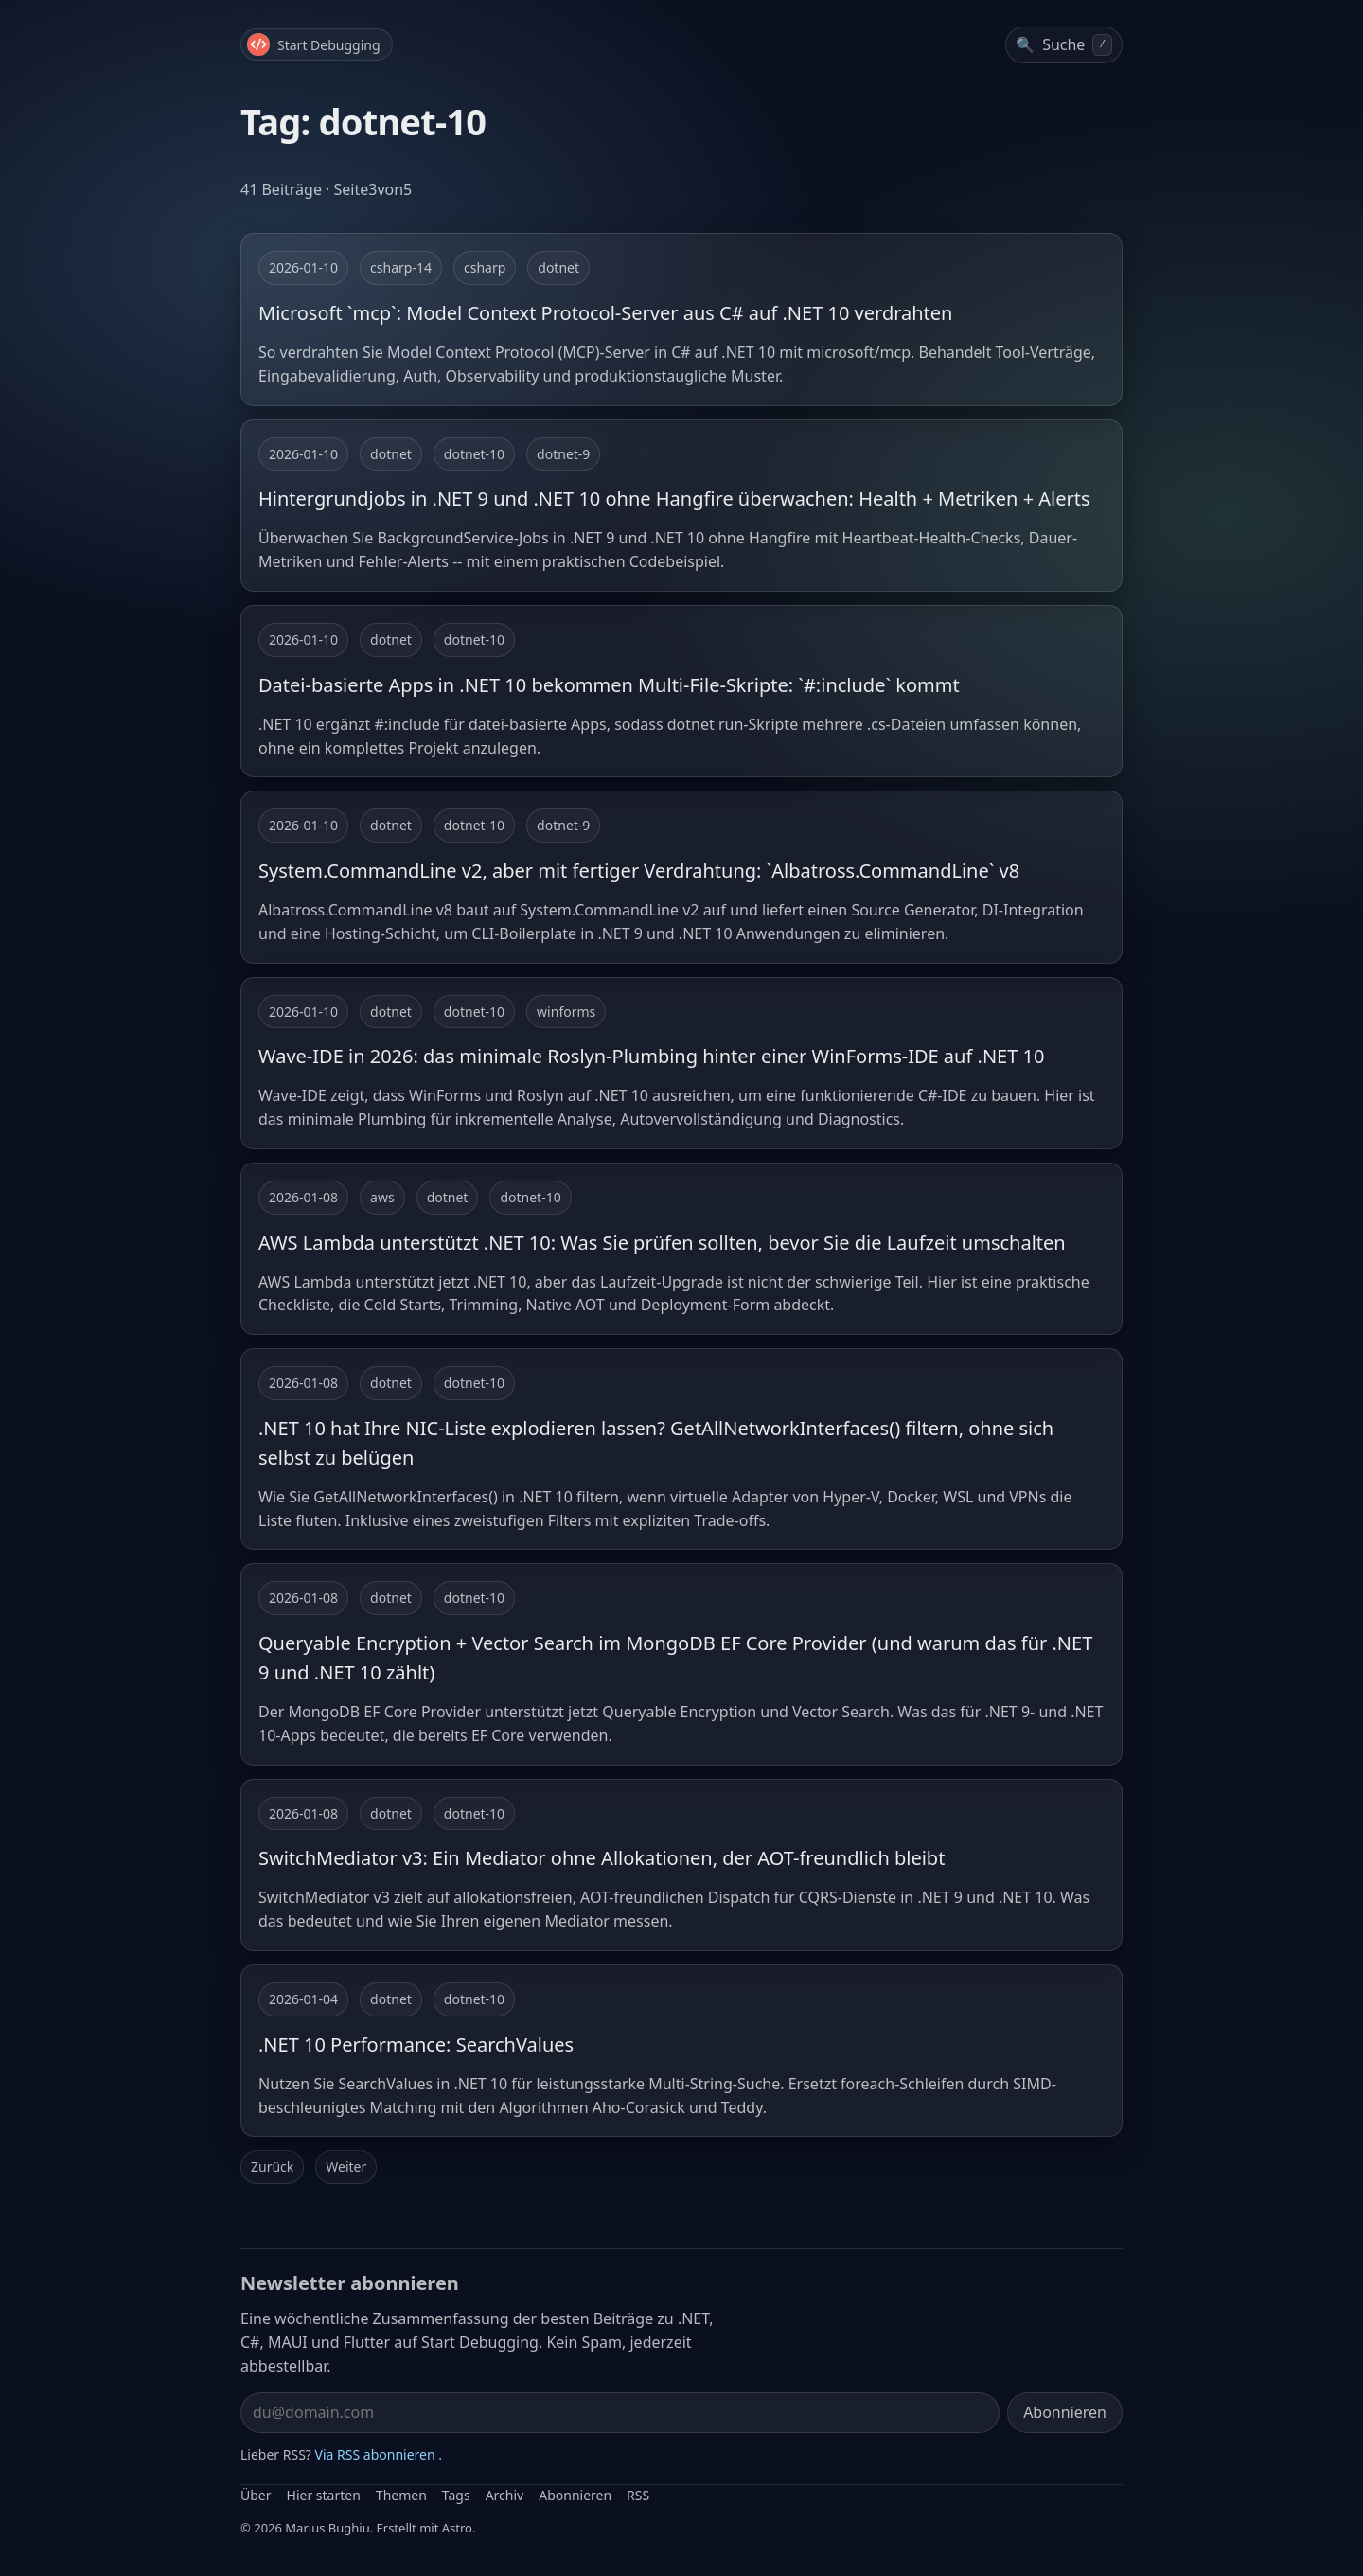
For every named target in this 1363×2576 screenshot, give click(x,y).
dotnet (558, 267)
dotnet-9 (563, 454)
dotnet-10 (474, 454)
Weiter (346, 2167)
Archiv (505, 2495)
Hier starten (324, 2495)
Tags (456, 2495)
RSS (638, 2495)
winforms (566, 1012)
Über (256, 2495)
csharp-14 (401, 267)
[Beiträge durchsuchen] (1064, 45)
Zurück (272, 2167)
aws (382, 1197)
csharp (484, 267)
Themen (401, 2495)
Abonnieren (1064, 2412)
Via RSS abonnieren (375, 2454)
